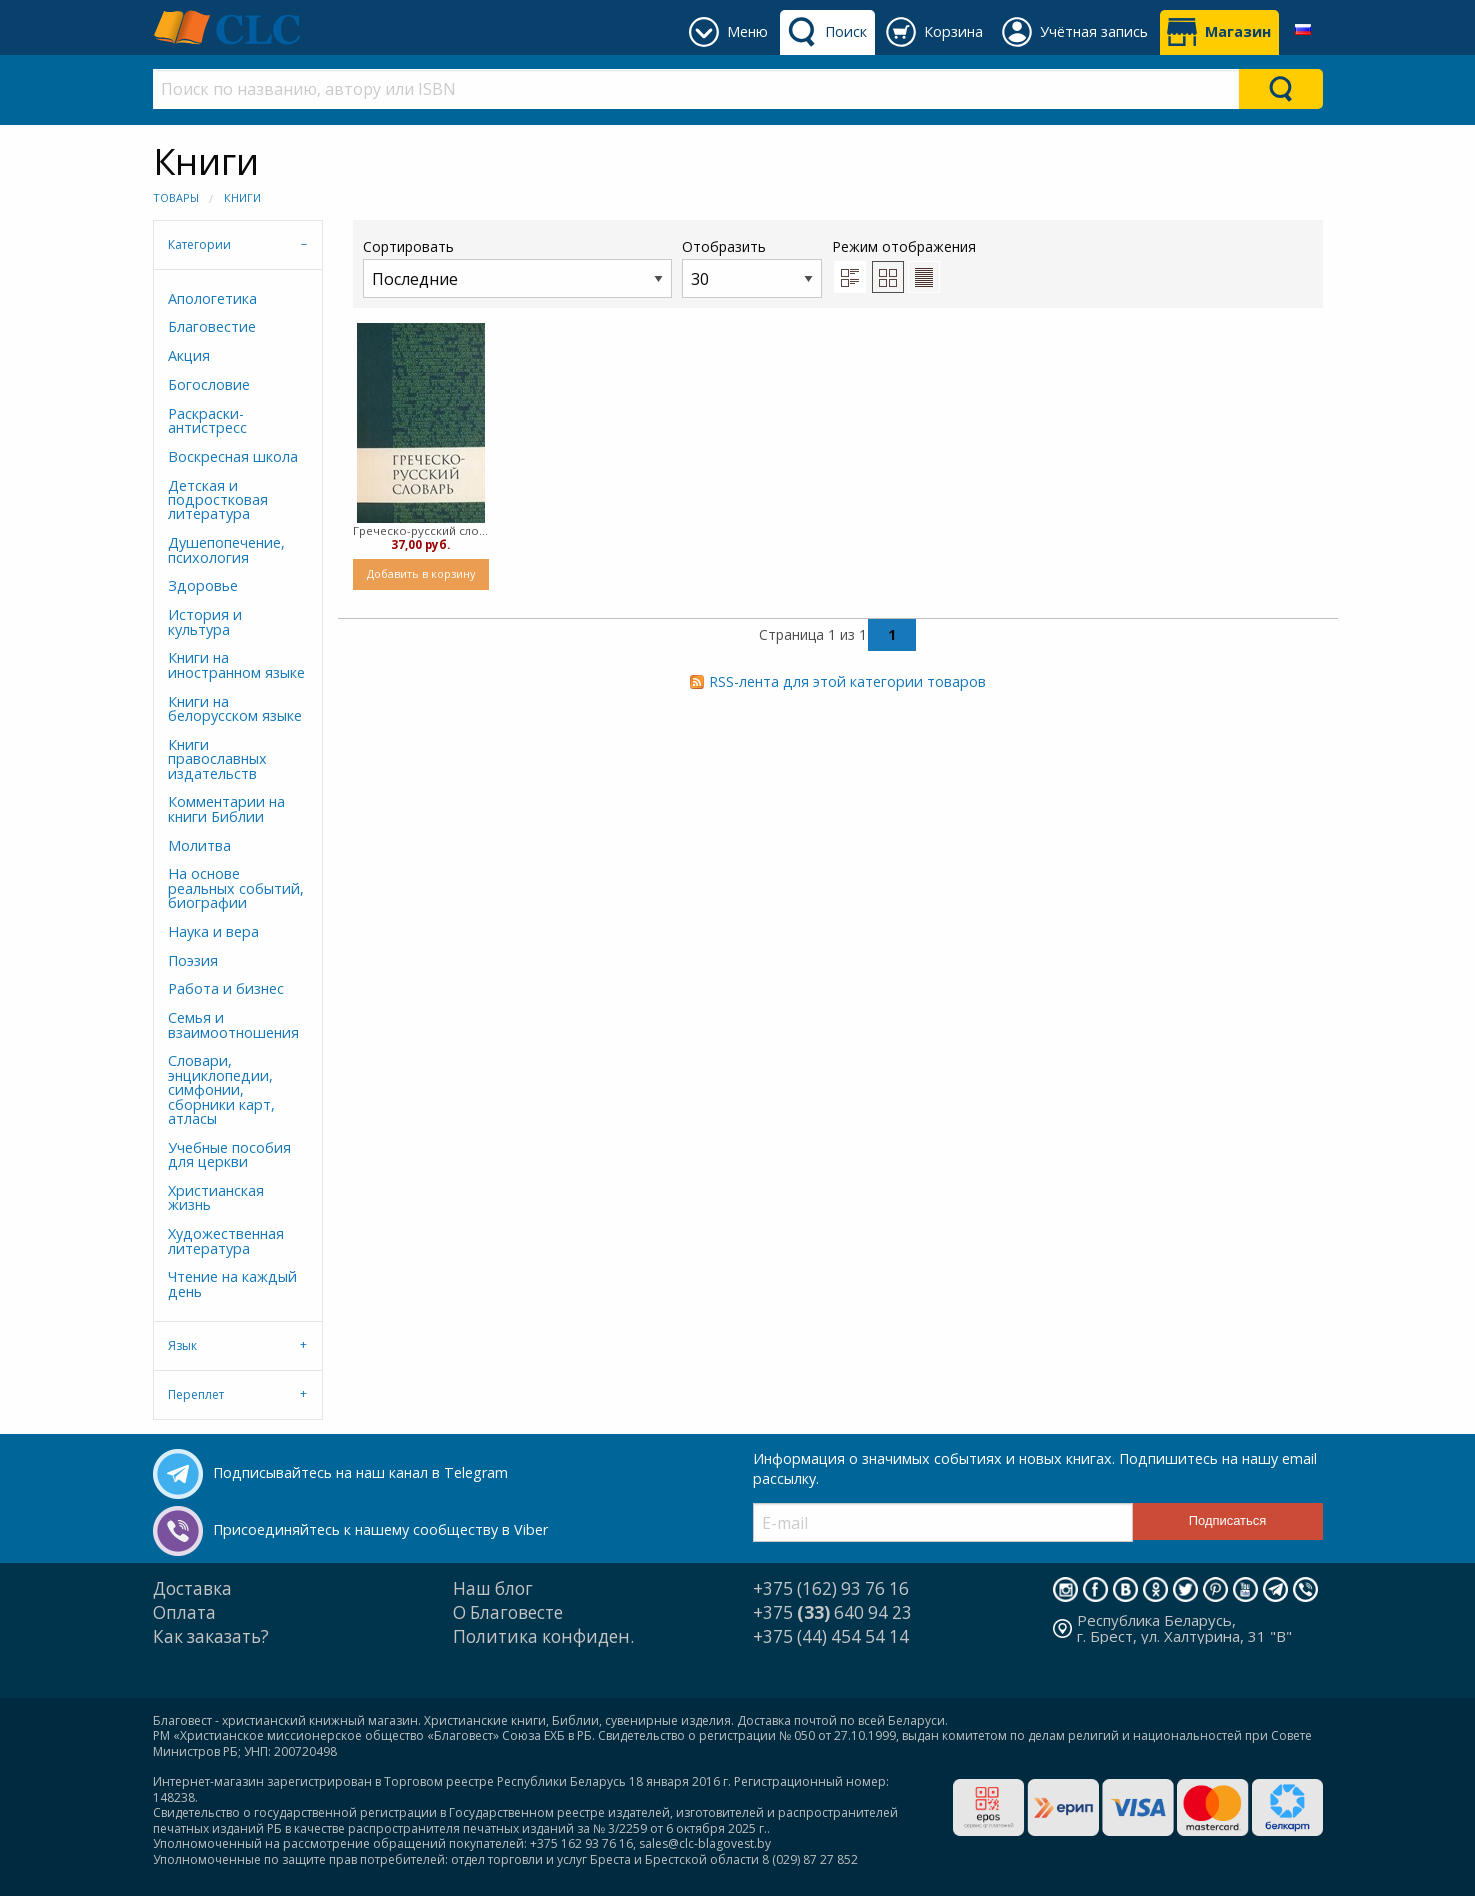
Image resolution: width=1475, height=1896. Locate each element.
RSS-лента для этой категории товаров (847, 681)
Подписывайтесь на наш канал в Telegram (360, 1472)
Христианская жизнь (216, 1197)
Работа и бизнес (226, 988)
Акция (189, 355)
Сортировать (517, 267)
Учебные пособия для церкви (229, 1154)
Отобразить (752, 267)
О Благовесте (508, 1612)
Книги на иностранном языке (236, 664)
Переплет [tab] (196, 1394)
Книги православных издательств (217, 759)
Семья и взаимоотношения (233, 1024)
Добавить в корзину (421, 573)
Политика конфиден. (543, 1636)
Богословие (209, 384)
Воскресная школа (233, 456)
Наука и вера (213, 931)
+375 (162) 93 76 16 (831, 1588)
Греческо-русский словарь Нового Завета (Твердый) (421, 530)
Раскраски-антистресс (207, 420)
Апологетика (212, 298)
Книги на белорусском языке (235, 708)
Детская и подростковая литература (218, 500)
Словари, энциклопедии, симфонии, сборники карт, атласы (221, 1089)
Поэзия (193, 960)
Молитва (199, 845)
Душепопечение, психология (226, 549)
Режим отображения (904, 246)
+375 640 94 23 (832, 1612)
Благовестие (212, 326)
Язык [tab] (182, 1345)
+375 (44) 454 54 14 (831, 1636)
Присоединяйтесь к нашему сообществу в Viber (380, 1529)
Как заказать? (211, 1636)
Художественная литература (226, 1240)
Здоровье (203, 585)
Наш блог (493, 1588)
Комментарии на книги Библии (226, 808)
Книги (242, 197)
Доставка (192, 1588)
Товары (176, 197)
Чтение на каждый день (232, 1283)
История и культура (205, 621)
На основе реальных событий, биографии (236, 888)
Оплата (184, 1612)
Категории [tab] (199, 244)
